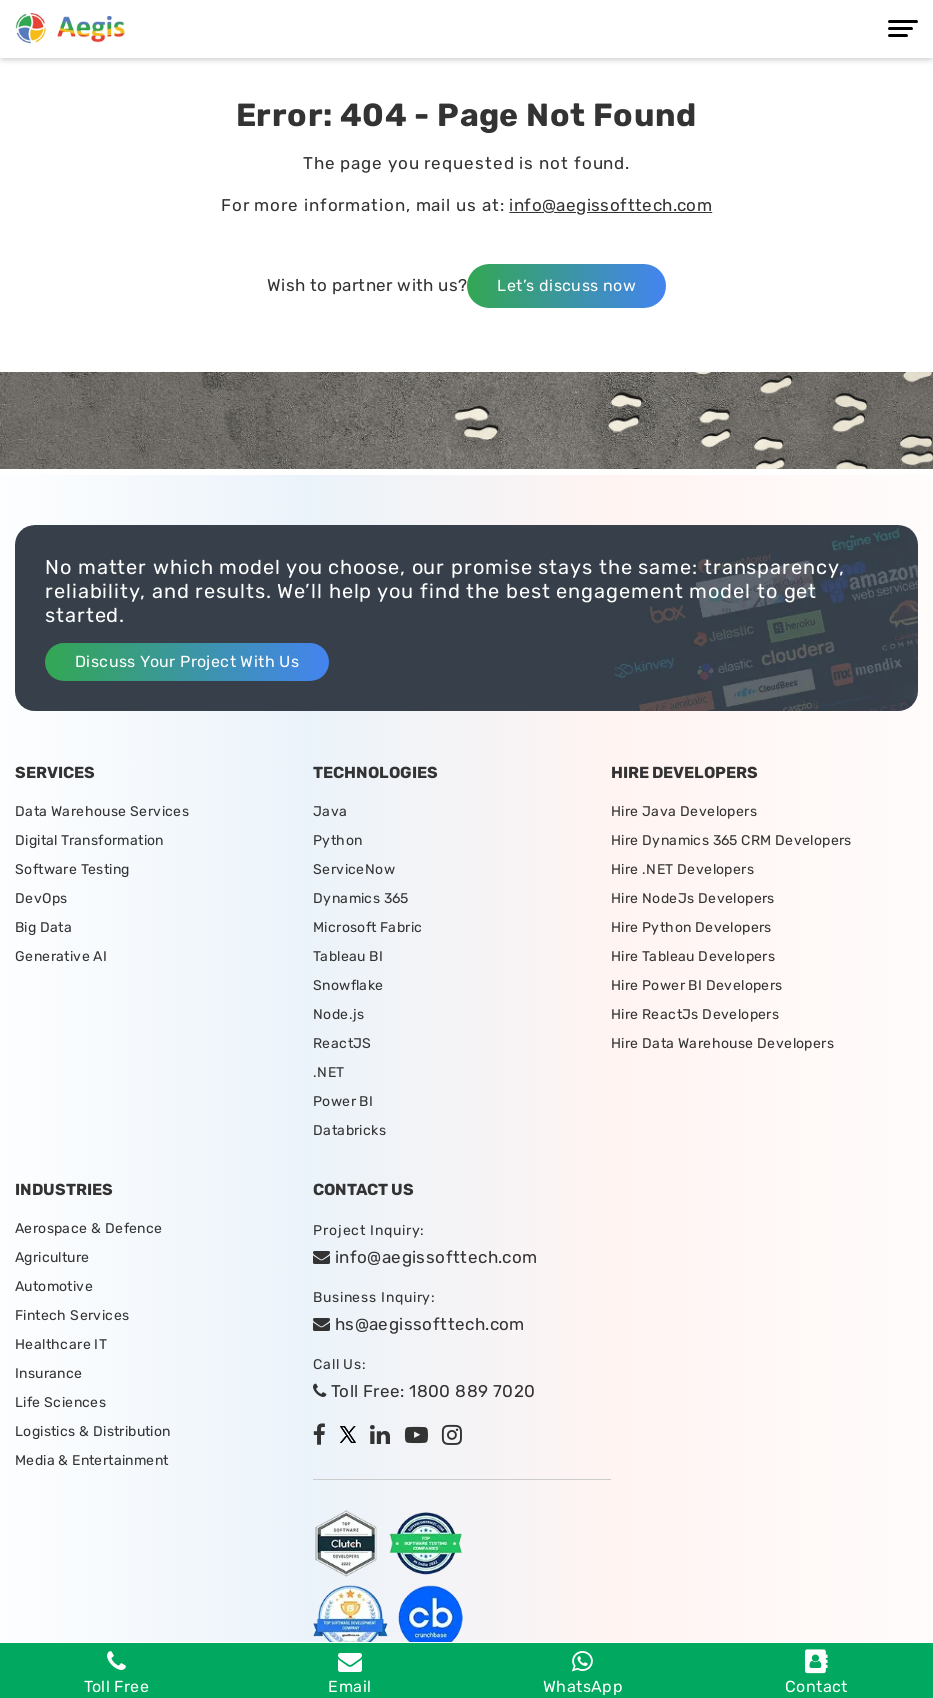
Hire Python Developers (691, 927)
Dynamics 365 (361, 898)
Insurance (49, 1373)
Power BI (343, 1101)
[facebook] (324, 1437)
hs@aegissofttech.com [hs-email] (419, 1324)
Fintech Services (72, 1315)
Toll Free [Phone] (116, 1672)
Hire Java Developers (684, 811)
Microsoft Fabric (367, 927)
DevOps (41, 898)
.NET (329, 1072)
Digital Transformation (89, 840)
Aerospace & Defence (89, 1228)
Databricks (349, 1130)
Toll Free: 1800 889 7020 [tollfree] (424, 1391)
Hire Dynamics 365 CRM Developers (731, 840)
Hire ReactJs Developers (695, 1014)
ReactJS (342, 1043)
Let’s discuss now (566, 285)
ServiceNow (354, 869)
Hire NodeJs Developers (693, 898)
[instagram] (457, 1437)
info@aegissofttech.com (610, 205)
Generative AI (61, 956)
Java (330, 811)
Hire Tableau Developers (693, 956)
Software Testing (72, 869)
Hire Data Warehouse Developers (722, 1043)
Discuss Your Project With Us (187, 661)
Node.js (339, 1014)
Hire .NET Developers (682, 869)
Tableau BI (348, 956)
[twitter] (353, 1437)
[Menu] (903, 28)
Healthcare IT (61, 1344)
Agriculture (52, 1257)
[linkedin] (385, 1437)
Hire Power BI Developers (697, 985)
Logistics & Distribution (93, 1431)
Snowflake (348, 985)
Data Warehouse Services (102, 811)
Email (349, 1672)
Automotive (54, 1286)
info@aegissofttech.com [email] (425, 1257)
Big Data (43, 927)
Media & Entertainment (91, 1460)
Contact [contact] (816, 1672)
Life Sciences (60, 1402)
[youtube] (421, 1437)
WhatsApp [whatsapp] (583, 1672)
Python (337, 840)
